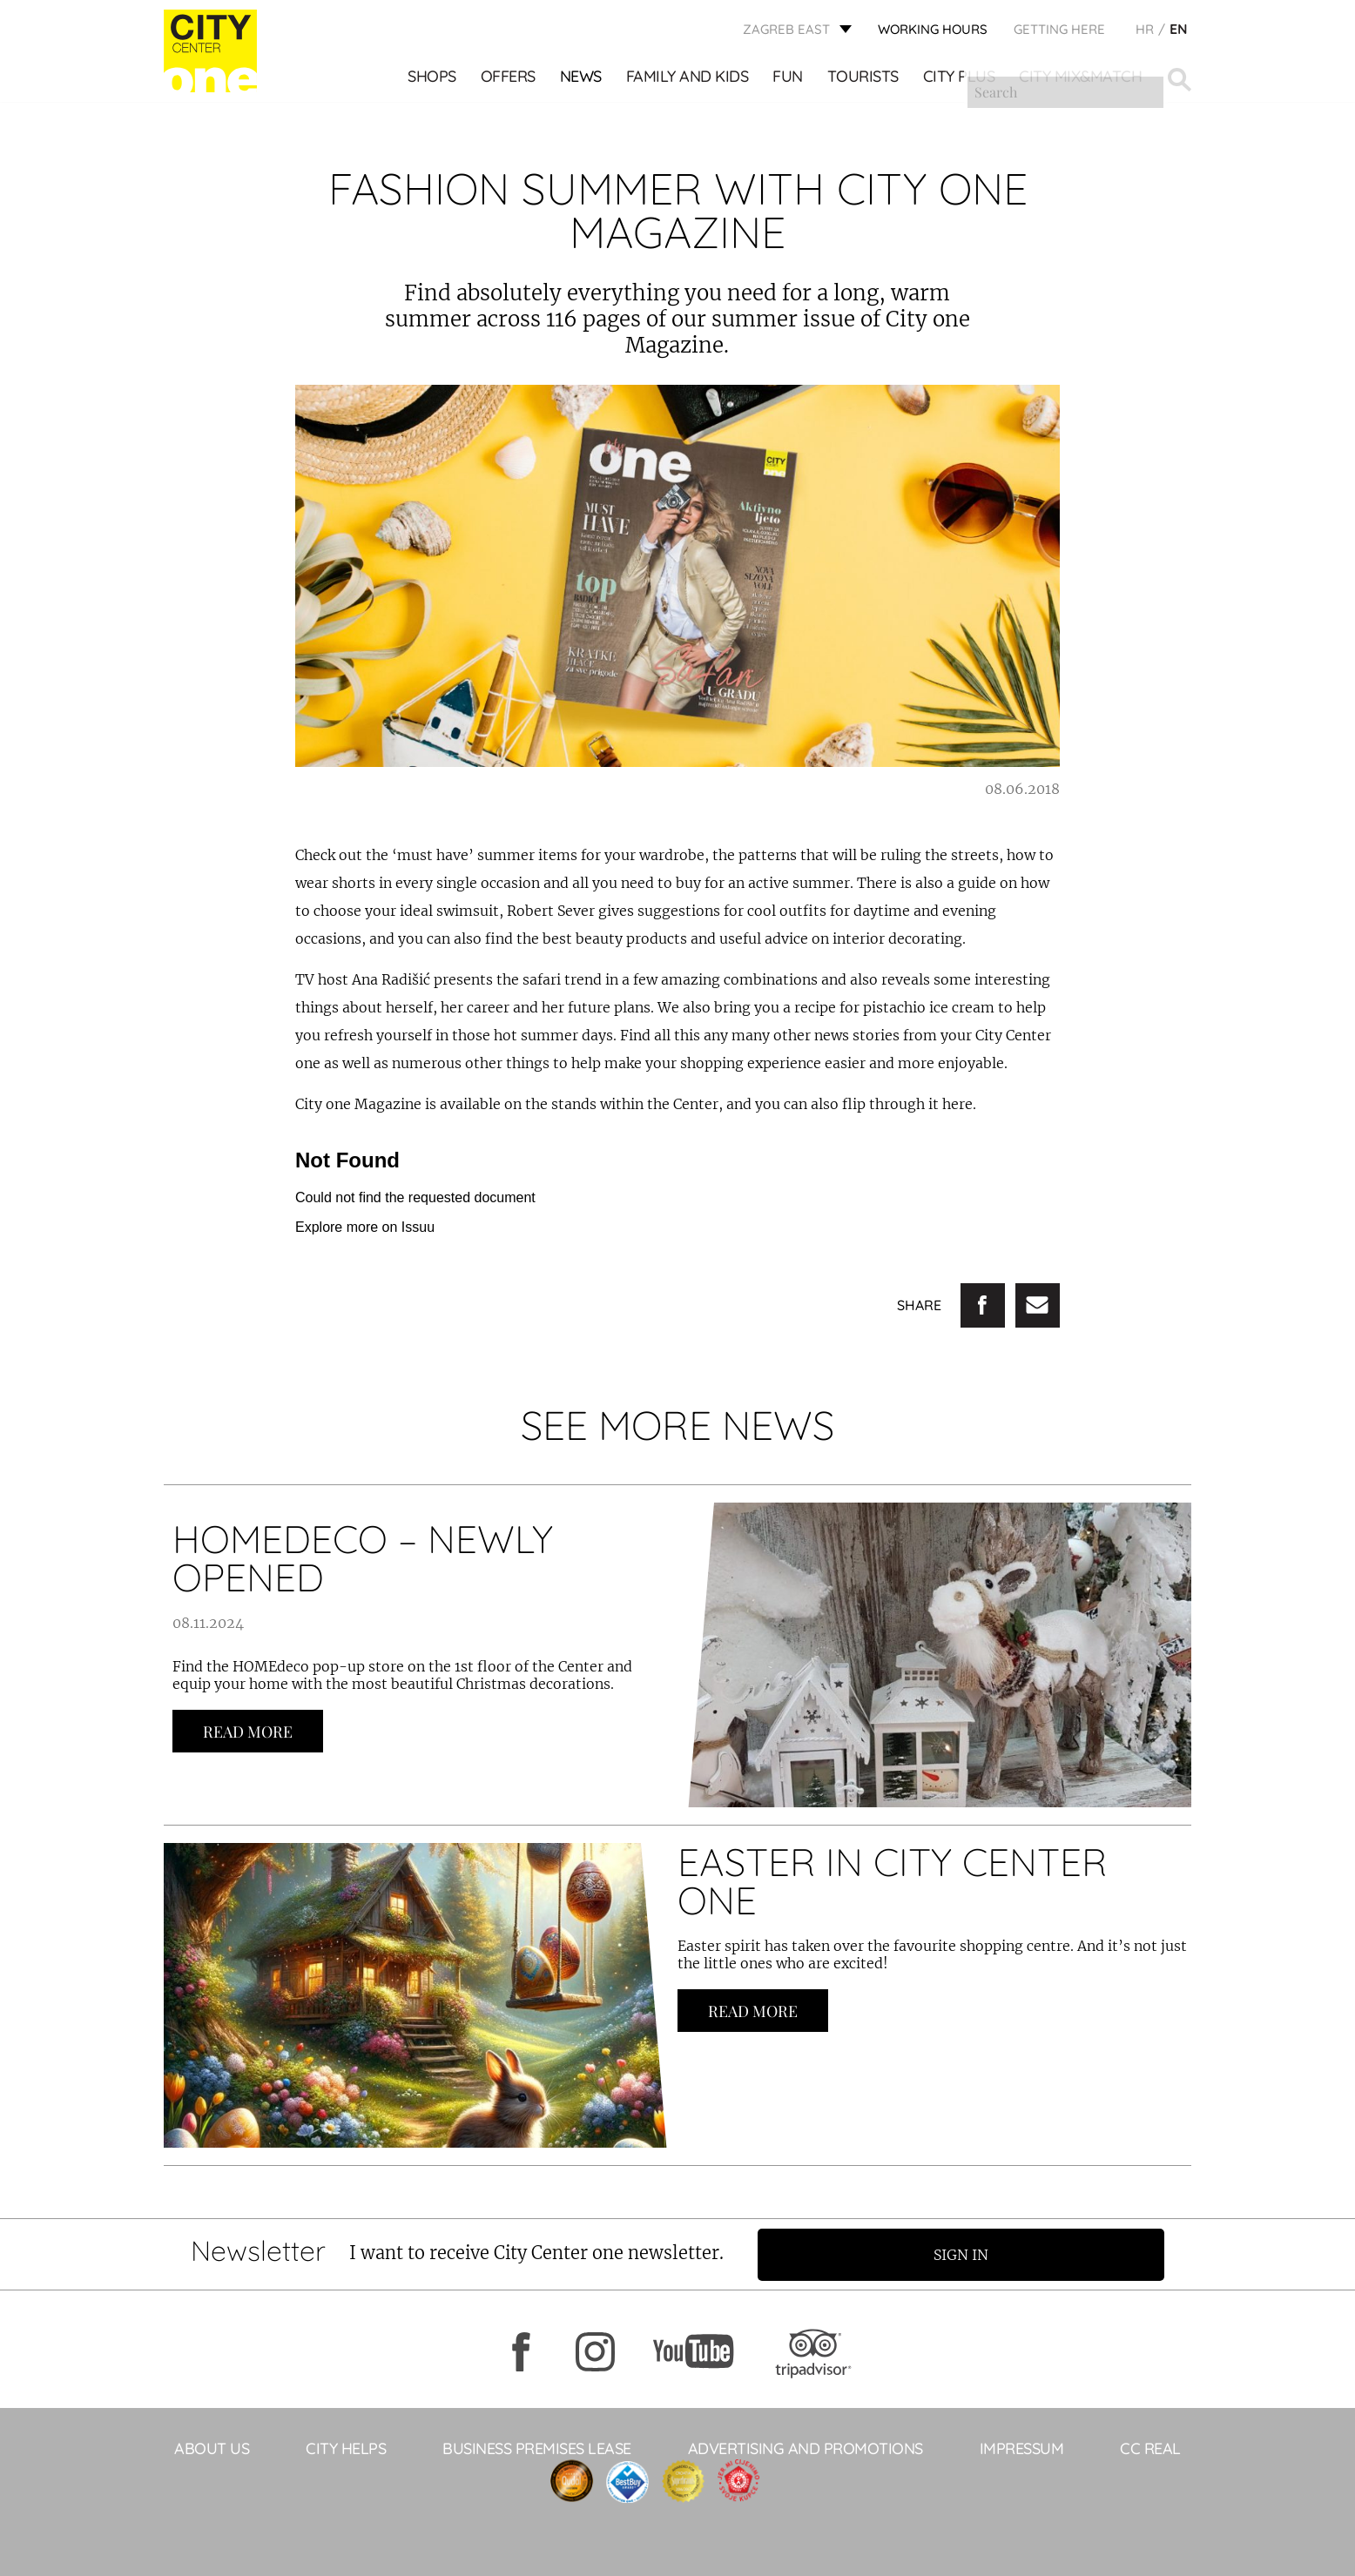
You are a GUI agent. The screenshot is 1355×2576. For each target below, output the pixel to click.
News (582, 79)
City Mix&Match (1081, 79)
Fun (788, 79)
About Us (211, 2448)
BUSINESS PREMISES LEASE (536, 2448)
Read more (248, 1731)
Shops (432, 79)
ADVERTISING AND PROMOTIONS (805, 2448)
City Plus (960, 79)
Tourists (864, 79)
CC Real (1150, 2448)
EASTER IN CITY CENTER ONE (892, 1881)
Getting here (1059, 31)
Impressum (1022, 2448)
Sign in (968, 2254)
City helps (346, 2448)
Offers (509, 79)
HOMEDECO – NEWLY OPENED (362, 1558)
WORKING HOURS (933, 31)
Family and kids (688, 79)
